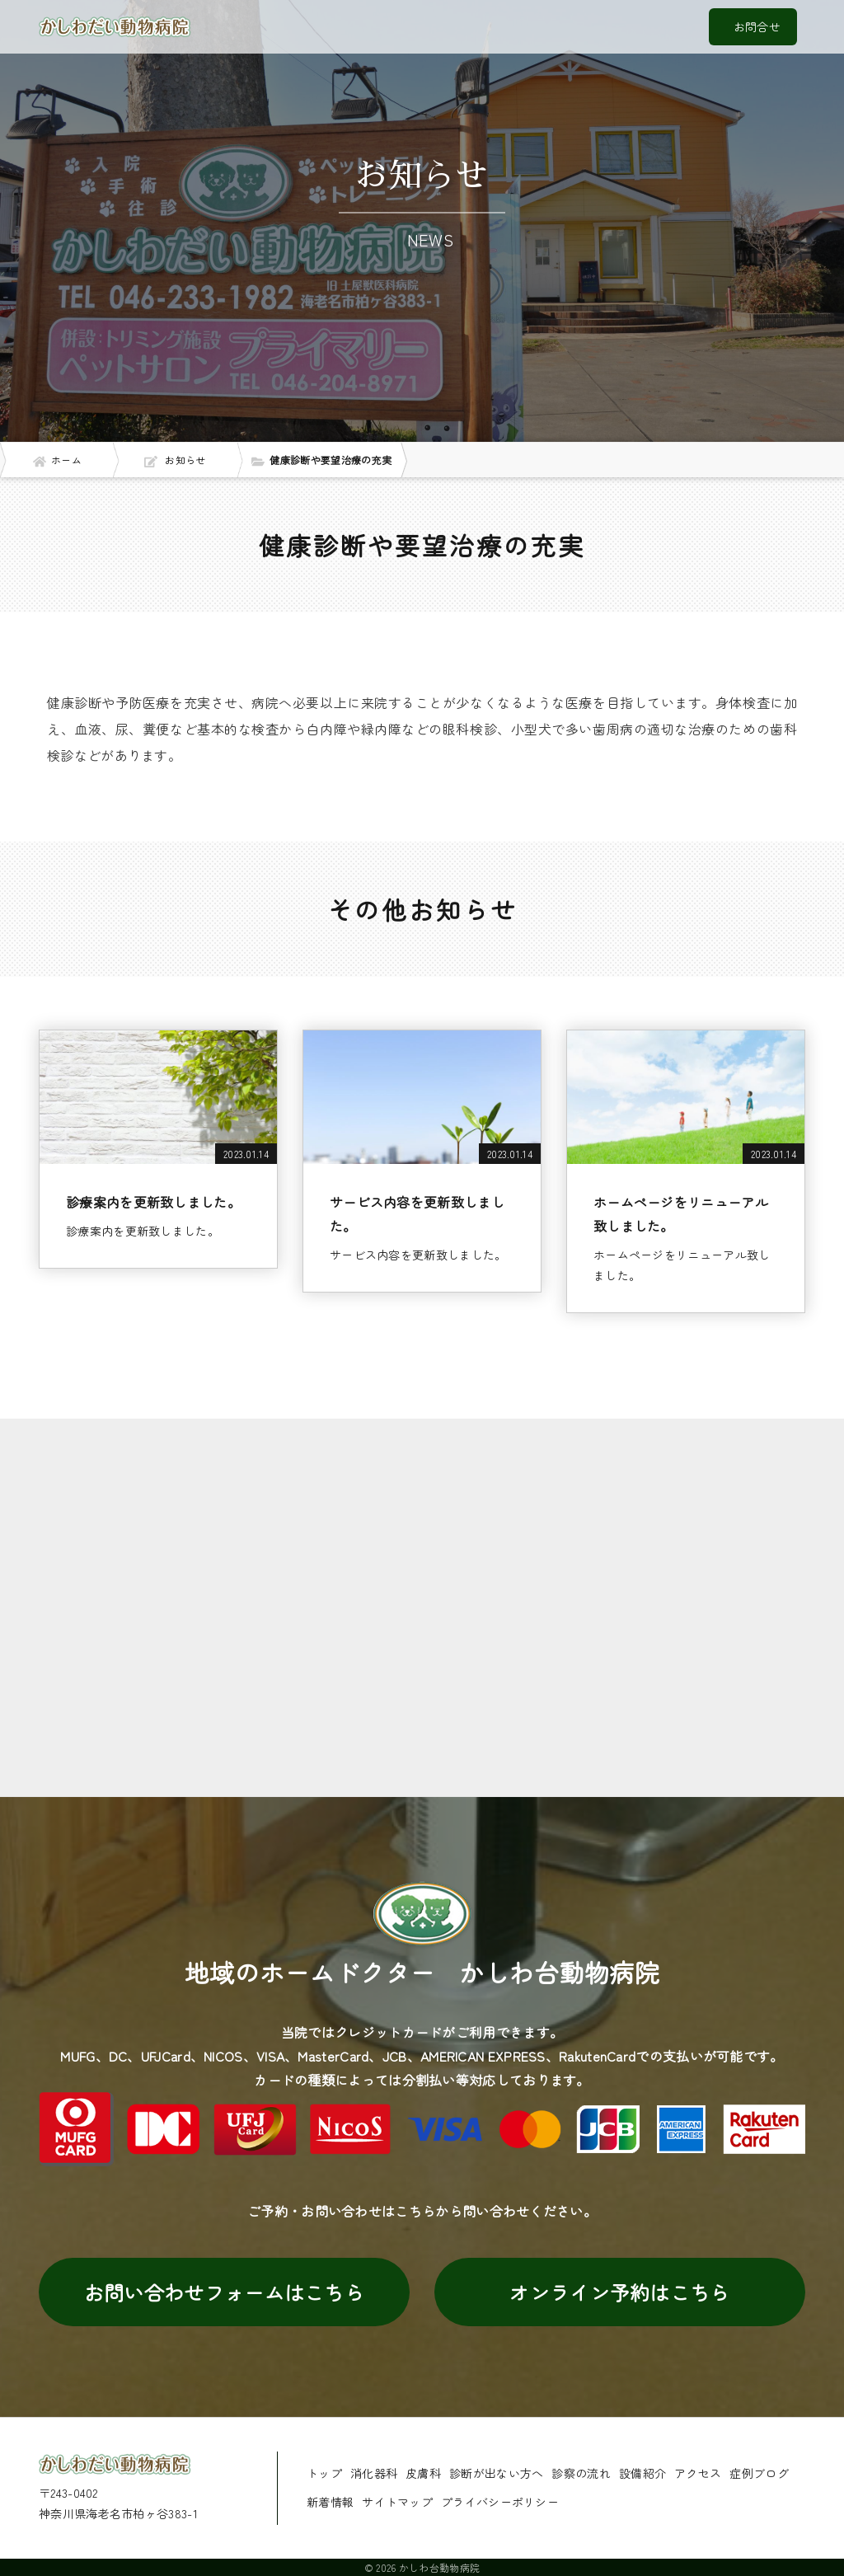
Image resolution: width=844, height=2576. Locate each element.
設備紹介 (642, 2473)
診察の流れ (581, 2473)
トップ (324, 2473)
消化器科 (373, 2473)
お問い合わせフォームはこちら (224, 2292)
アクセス (697, 2473)
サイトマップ (397, 2502)
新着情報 (330, 2502)
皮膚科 (423, 2473)
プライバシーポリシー (500, 2502)
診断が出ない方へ (496, 2473)
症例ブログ (759, 2473)
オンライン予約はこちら (619, 2292)
